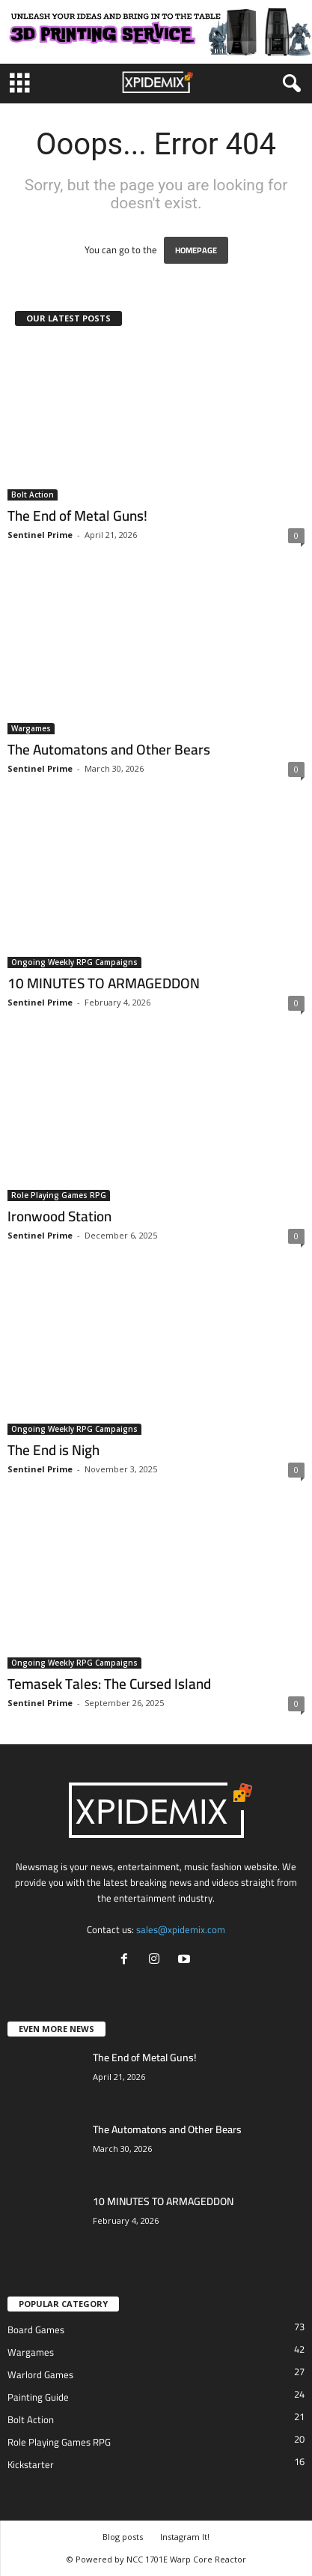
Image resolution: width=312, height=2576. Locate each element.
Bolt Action (32, 494)
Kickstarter (30, 2464)
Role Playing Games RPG (58, 1195)
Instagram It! (184, 2536)
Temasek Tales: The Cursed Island (109, 1683)
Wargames (31, 728)
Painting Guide (38, 2397)
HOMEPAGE (196, 250)
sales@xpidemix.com (180, 1929)
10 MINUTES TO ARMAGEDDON (103, 983)
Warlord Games (40, 2374)
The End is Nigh (53, 1449)
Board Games (35, 2329)
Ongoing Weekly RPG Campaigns (74, 962)
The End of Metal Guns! (77, 515)
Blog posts (123, 2536)
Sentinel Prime (40, 534)
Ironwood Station (59, 1216)
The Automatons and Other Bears (108, 749)
